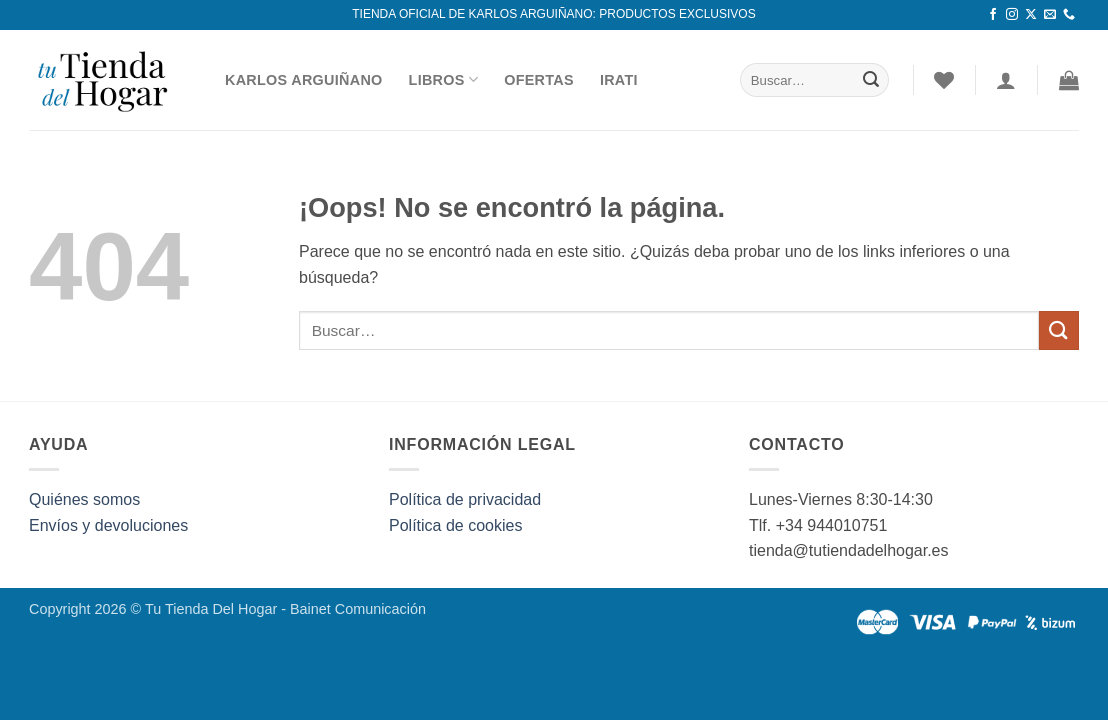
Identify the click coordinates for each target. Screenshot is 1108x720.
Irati (619, 80)
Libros (444, 79)
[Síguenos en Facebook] (993, 15)
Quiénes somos (84, 499)
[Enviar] (871, 80)
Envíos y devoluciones (108, 525)
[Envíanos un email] (1050, 15)
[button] (1069, 80)
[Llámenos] (1069, 15)
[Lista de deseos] (944, 80)
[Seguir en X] (1031, 15)
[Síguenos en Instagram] (1012, 15)
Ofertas (539, 80)
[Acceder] (1006, 80)
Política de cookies (455, 525)
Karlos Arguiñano (304, 80)
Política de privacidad (465, 499)
